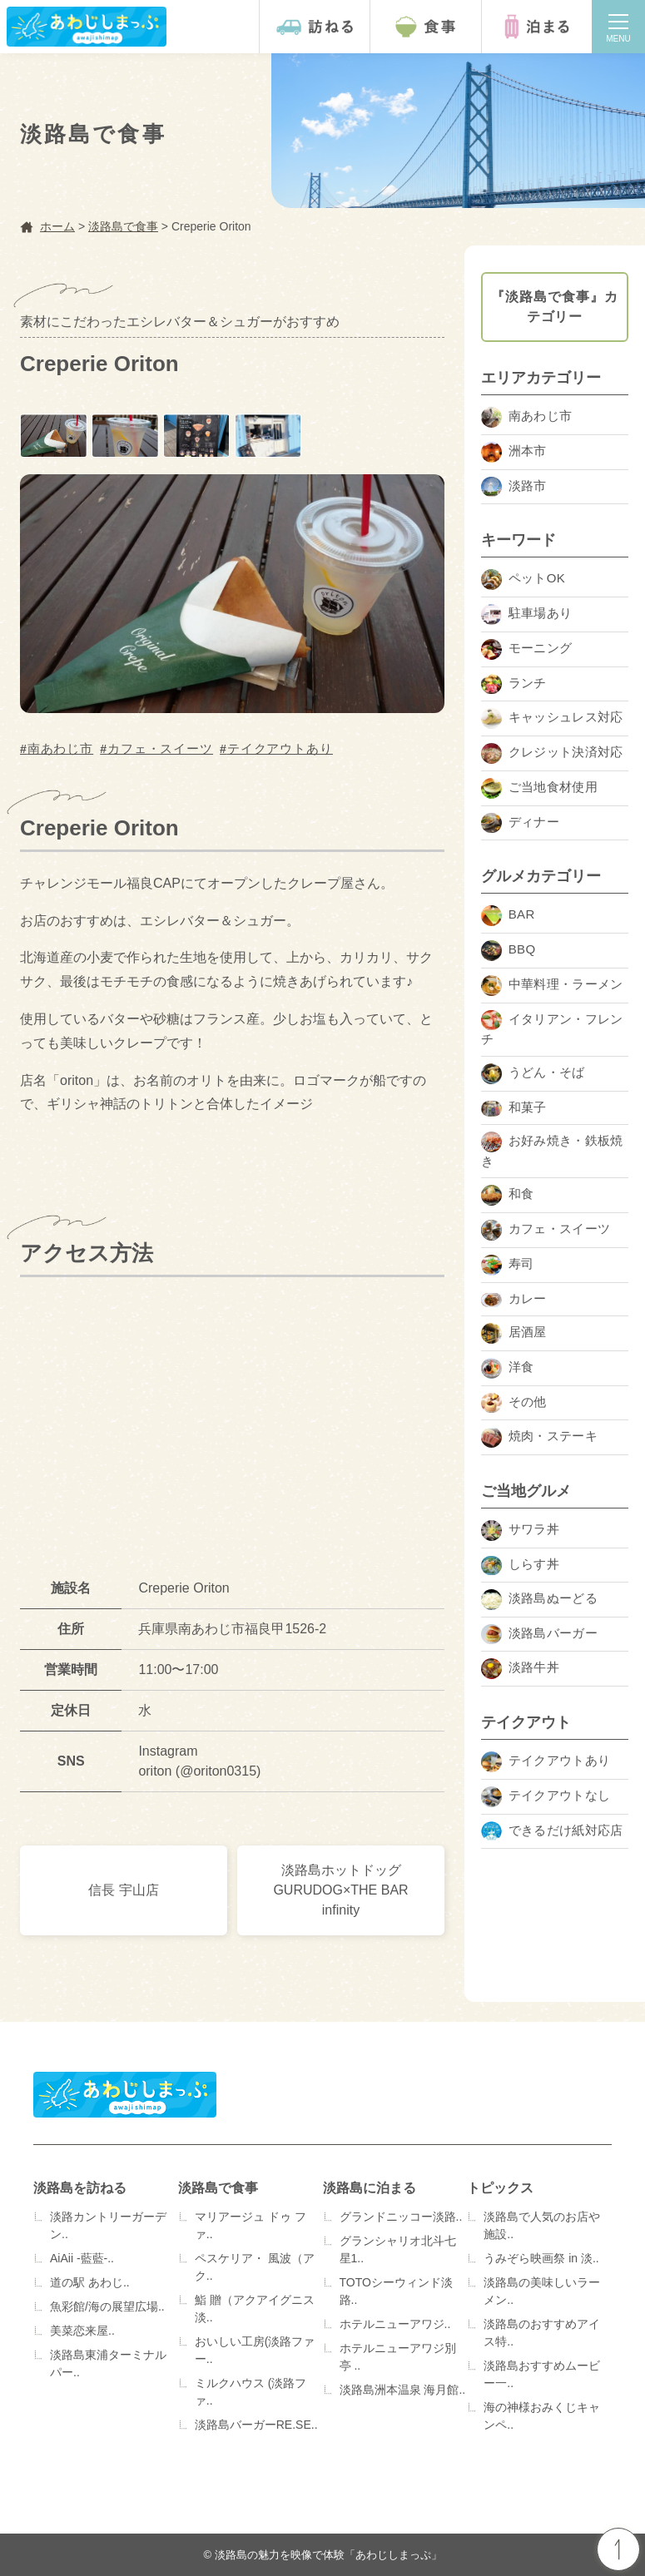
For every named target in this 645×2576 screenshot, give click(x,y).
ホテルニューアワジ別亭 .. (398, 2356)
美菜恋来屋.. (82, 2330)
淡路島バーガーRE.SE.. (256, 2424)
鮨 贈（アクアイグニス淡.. (255, 2308)
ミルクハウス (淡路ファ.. (251, 2391)
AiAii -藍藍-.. (82, 2258)
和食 (507, 1195)
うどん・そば (533, 1073)
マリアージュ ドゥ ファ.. (250, 2225)
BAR (508, 915)
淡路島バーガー (539, 1634)
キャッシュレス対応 (552, 718)
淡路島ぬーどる (539, 1599)
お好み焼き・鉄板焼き (552, 1150)
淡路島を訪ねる (80, 2188)
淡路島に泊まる (369, 2188)
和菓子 (514, 1108)
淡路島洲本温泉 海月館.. (403, 2389)
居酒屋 (514, 1333)
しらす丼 (520, 1565)
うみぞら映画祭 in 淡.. (541, 2258)
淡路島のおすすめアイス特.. (542, 2332)
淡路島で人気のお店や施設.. (542, 2225)
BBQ (508, 950)
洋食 (507, 1368)
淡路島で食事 (218, 2188)
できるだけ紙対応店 (552, 1831)
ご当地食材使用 (539, 788)
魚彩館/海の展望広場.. (107, 2306)
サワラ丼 (520, 1530)
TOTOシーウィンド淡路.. (396, 2291)
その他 (514, 1403)
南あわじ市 (60, 748)
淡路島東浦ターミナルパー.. (108, 2363)
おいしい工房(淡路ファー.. (255, 2350)
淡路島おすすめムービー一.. (542, 2374)
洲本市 (514, 452)
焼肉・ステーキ (539, 1437)
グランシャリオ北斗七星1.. (398, 2249)
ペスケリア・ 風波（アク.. (255, 2267)
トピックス (500, 2188)
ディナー (520, 823)
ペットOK (523, 579)
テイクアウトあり (280, 748)
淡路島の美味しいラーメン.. (542, 2291)
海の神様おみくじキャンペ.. (542, 2415)
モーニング (526, 649)
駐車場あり (526, 614)
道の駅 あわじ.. (90, 2282)
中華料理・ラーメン (552, 985)
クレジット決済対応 (552, 753)
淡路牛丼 (520, 1668)
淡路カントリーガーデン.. (108, 2225)
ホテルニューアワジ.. (395, 2324)
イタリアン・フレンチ (552, 1028)
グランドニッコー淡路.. (401, 2216)
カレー (514, 1299)
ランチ (514, 684)
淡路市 (514, 487)
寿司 (507, 1265)
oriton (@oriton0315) (199, 1771)
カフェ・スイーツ (160, 748)
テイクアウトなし (545, 1796)
